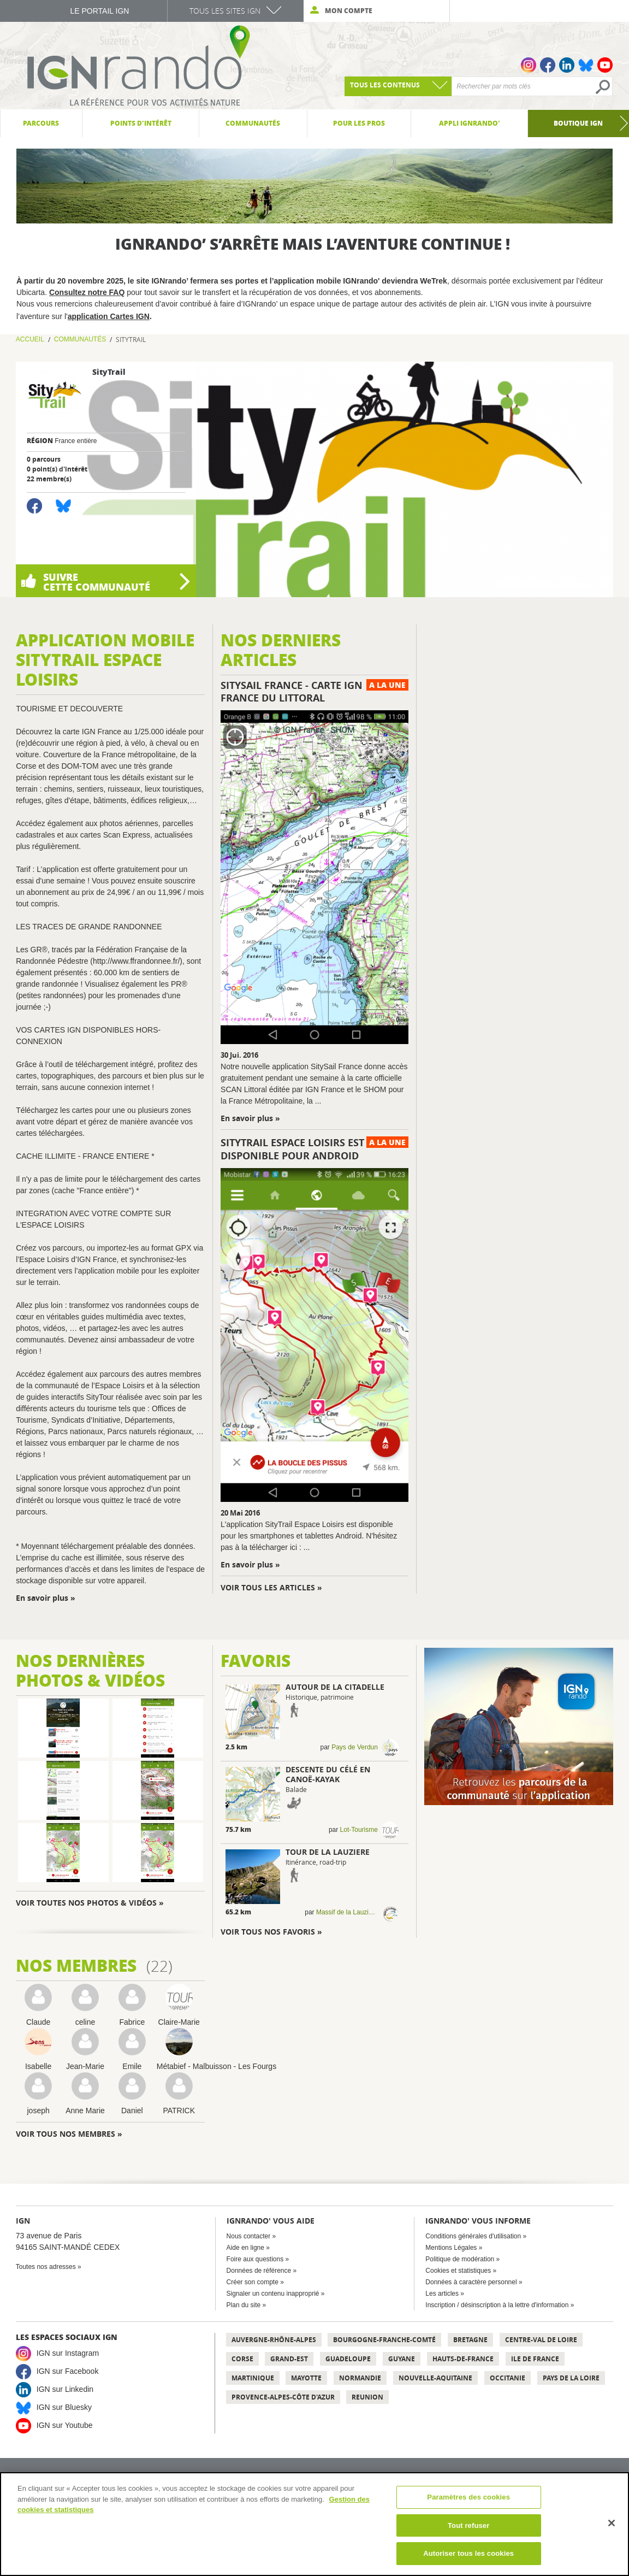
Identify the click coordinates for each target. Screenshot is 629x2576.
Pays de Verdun (354, 1747)
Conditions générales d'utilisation (473, 2236)
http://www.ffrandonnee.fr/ (136, 961)
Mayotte (306, 2378)
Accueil (30, 339)
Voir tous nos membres (65, 2134)
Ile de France (535, 2358)
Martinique (253, 2378)
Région (40, 440)
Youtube (605, 65)
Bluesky (586, 65)
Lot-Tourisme (359, 1830)
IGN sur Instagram (68, 2353)
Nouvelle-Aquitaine (435, 2378)
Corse (242, 2358)
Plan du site (244, 2305)
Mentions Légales (451, 2247)
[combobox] (398, 86)
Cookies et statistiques (458, 2270)
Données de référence (259, 2270)
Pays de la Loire (571, 2378)
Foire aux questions (255, 2259)
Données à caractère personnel (471, 2282)
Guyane (401, 2358)
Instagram (528, 65)
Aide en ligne (245, 2247)
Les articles (442, 2293)
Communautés (80, 339)
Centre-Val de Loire (541, 2339)
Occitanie (507, 2378)
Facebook (547, 65)
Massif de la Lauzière (347, 1912)
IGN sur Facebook (68, 2371)
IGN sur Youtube (65, 2425)
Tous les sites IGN (224, 10)
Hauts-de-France (463, 2358)
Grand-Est (289, 2358)
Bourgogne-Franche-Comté (384, 2339)
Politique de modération (459, 2259)
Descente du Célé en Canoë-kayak (328, 1774)
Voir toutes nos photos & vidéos (86, 1902)
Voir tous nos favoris (269, 1931)
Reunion (367, 2397)
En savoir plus (43, 1598)
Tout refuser (468, 2525)
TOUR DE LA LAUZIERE (328, 1852)
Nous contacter (249, 2236)
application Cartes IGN (109, 316)
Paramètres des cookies (468, 2497)
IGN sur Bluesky (64, 2407)
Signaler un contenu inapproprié (273, 2293)
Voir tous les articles (268, 1587)
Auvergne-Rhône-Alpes (274, 2339)
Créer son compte (252, 2282)
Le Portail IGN (99, 11)
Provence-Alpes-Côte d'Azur (283, 2397)
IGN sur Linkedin (65, 2389)
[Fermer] (612, 2523)
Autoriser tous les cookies (468, 2553)
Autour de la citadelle (335, 1687)
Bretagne (470, 2339)
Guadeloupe (348, 2358)
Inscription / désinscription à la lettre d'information (496, 2305)
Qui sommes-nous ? (548, 584)
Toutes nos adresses (46, 2267)
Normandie (360, 2378)
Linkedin (566, 65)
